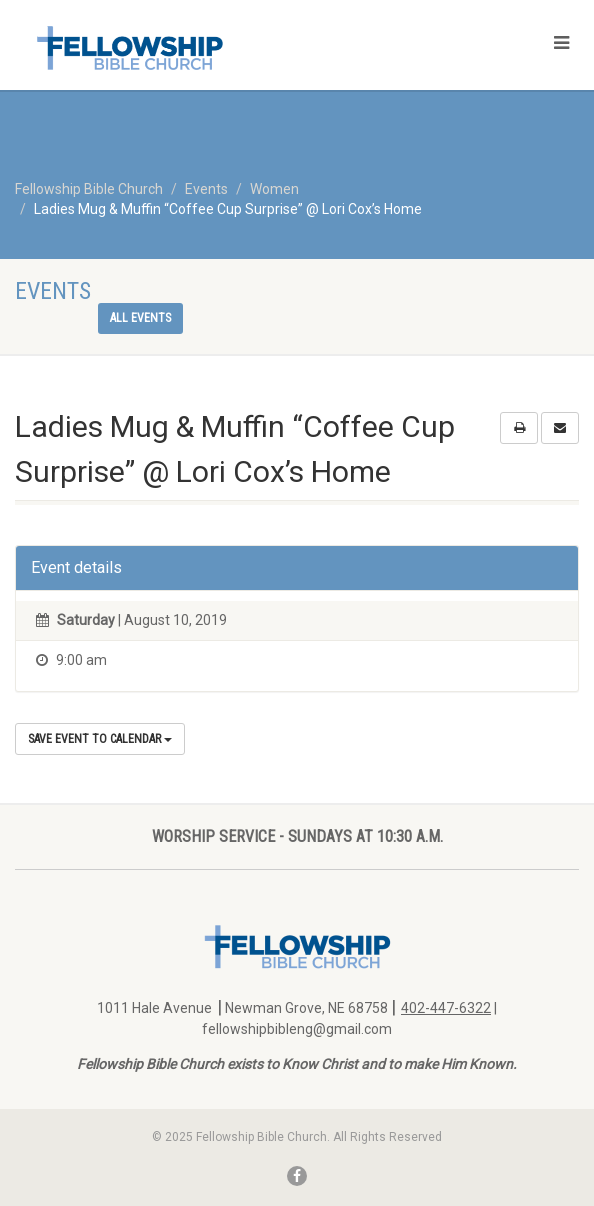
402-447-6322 (446, 1008)
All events (140, 318)
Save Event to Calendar (100, 739)
